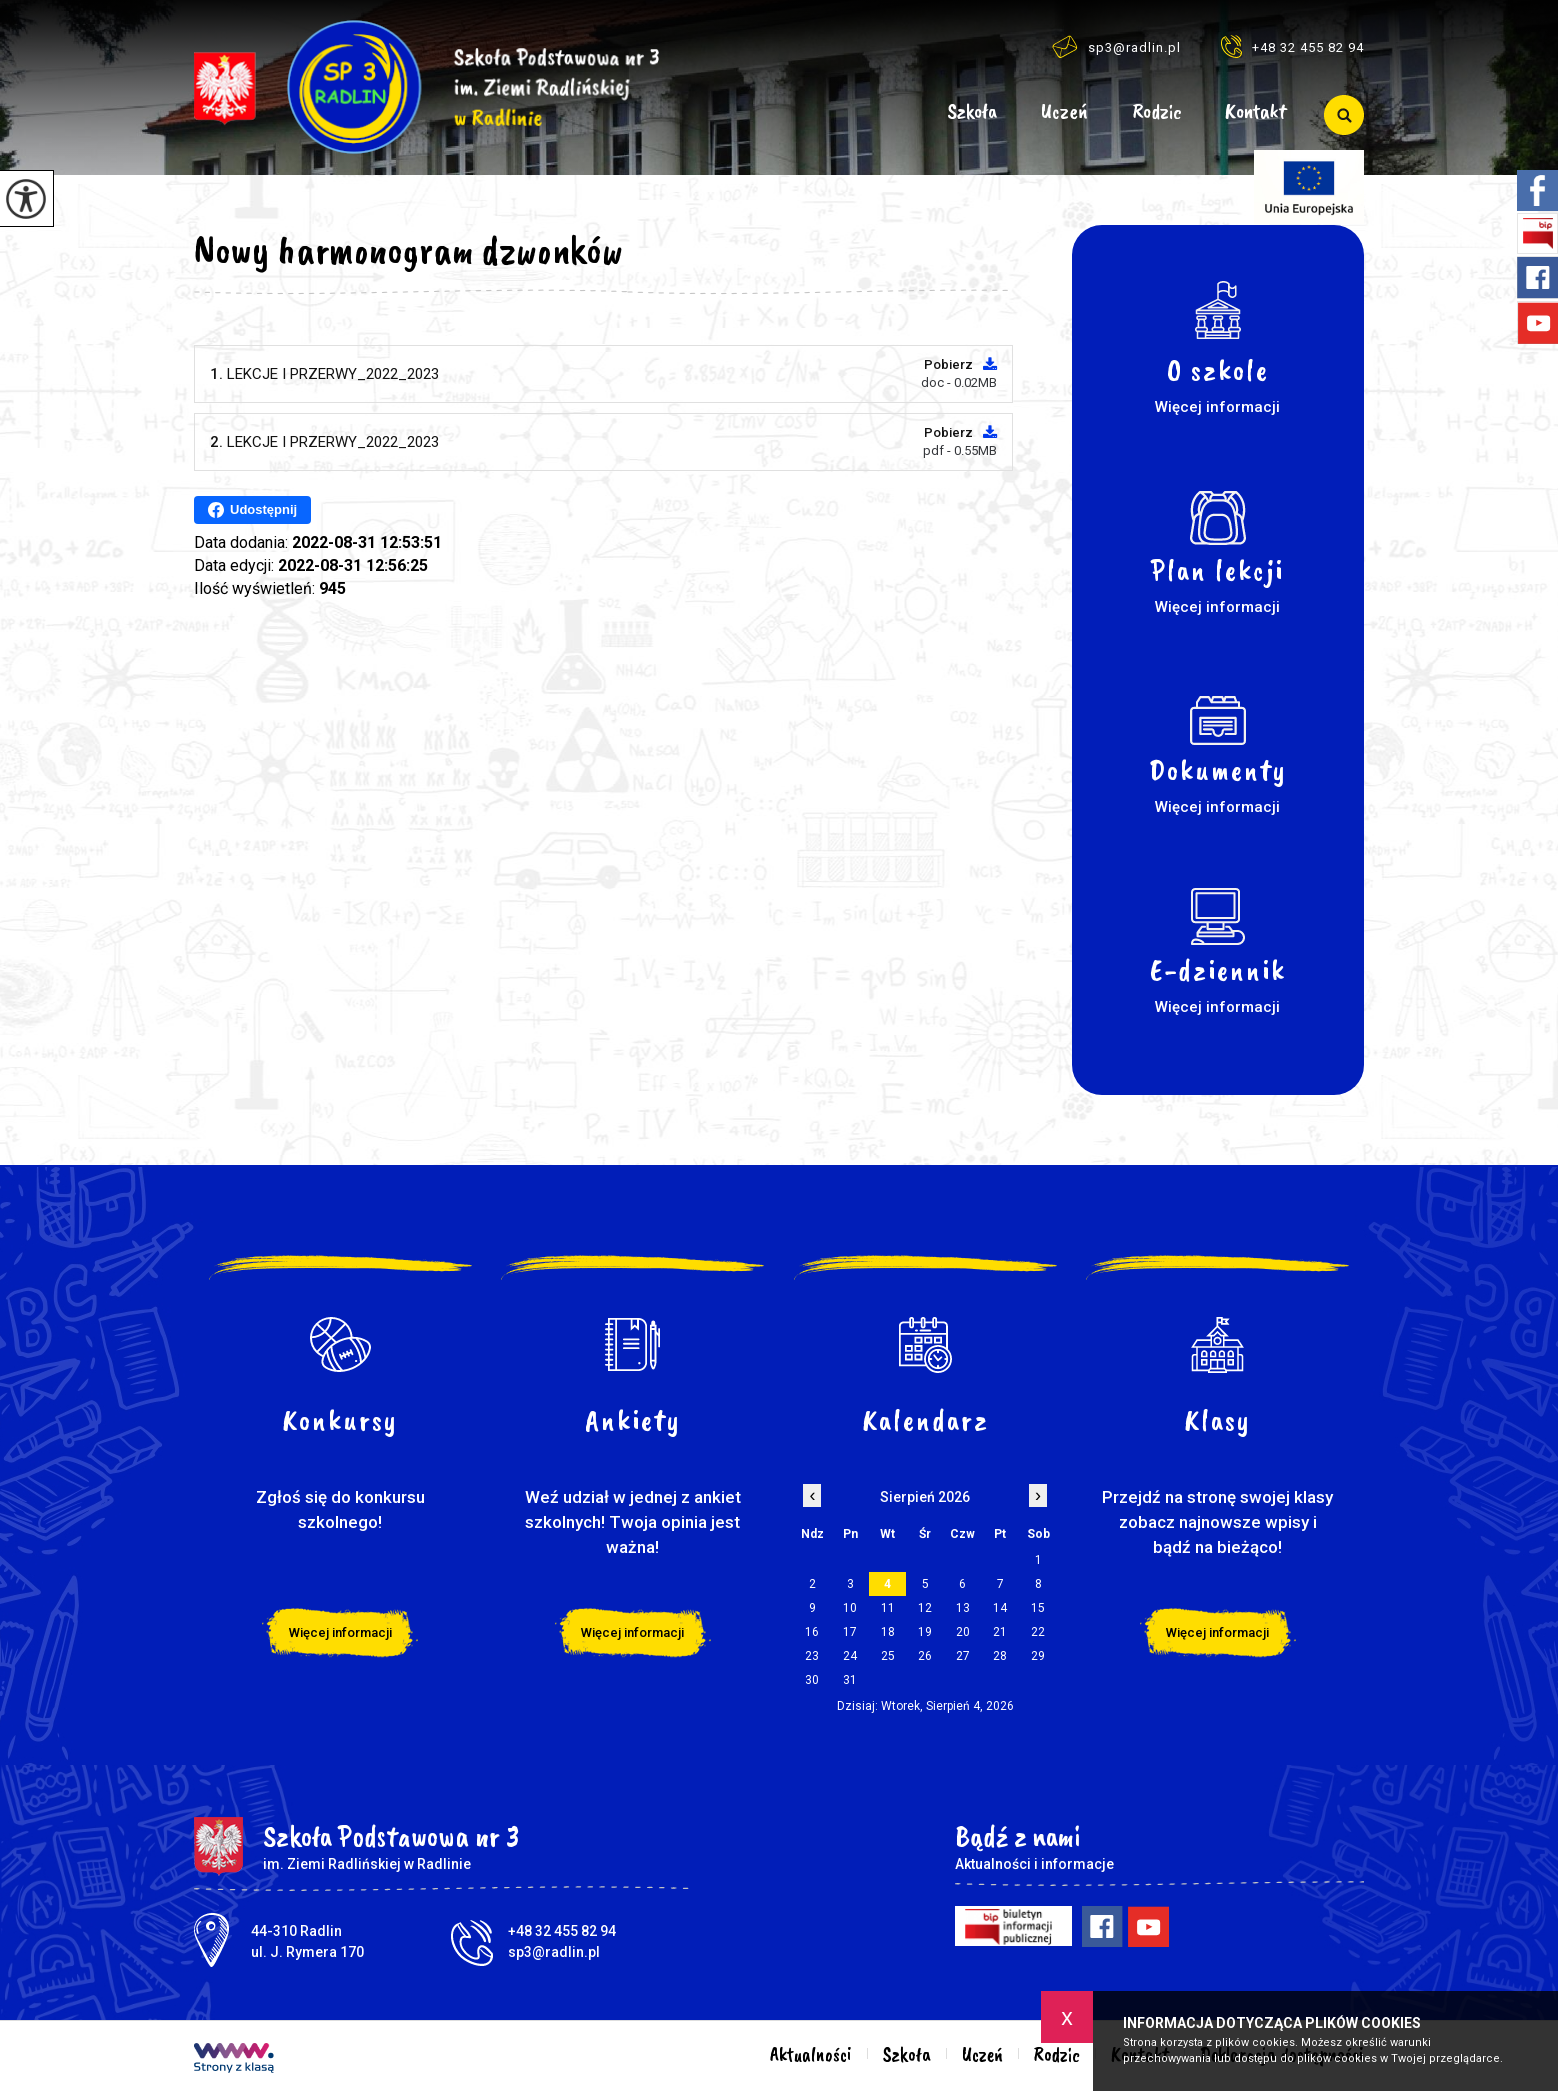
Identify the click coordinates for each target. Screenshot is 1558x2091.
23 (812, 1656)
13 (963, 1608)
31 (850, 1680)
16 (812, 1632)
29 (1038, 1656)
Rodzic (1157, 112)
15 (1038, 1608)
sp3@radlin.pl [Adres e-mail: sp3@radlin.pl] (554, 1952)
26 (925, 1656)
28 (1000, 1656)
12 (925, 1608)
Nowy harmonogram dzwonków (408, 250)
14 (1000, 1608)
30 (812, 1680)
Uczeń (1064, 112)
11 (888, 1608)
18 (888, 1632)
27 (963, 1656)
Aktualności (898, 115)
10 (850, 1608)
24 (850, 1656)
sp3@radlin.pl (1116, 46)
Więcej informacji (340, 1632)
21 (1000, 1632)
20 (963, 1632)
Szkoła (972, 112)
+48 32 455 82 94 (1292, 46)
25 (888, 1656)
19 (925, 1632)
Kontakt (1256, 112)
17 (850, 1632)
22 (1038, 1632)
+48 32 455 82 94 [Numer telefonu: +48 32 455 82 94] (562, 1931)
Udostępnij (252, 510)
